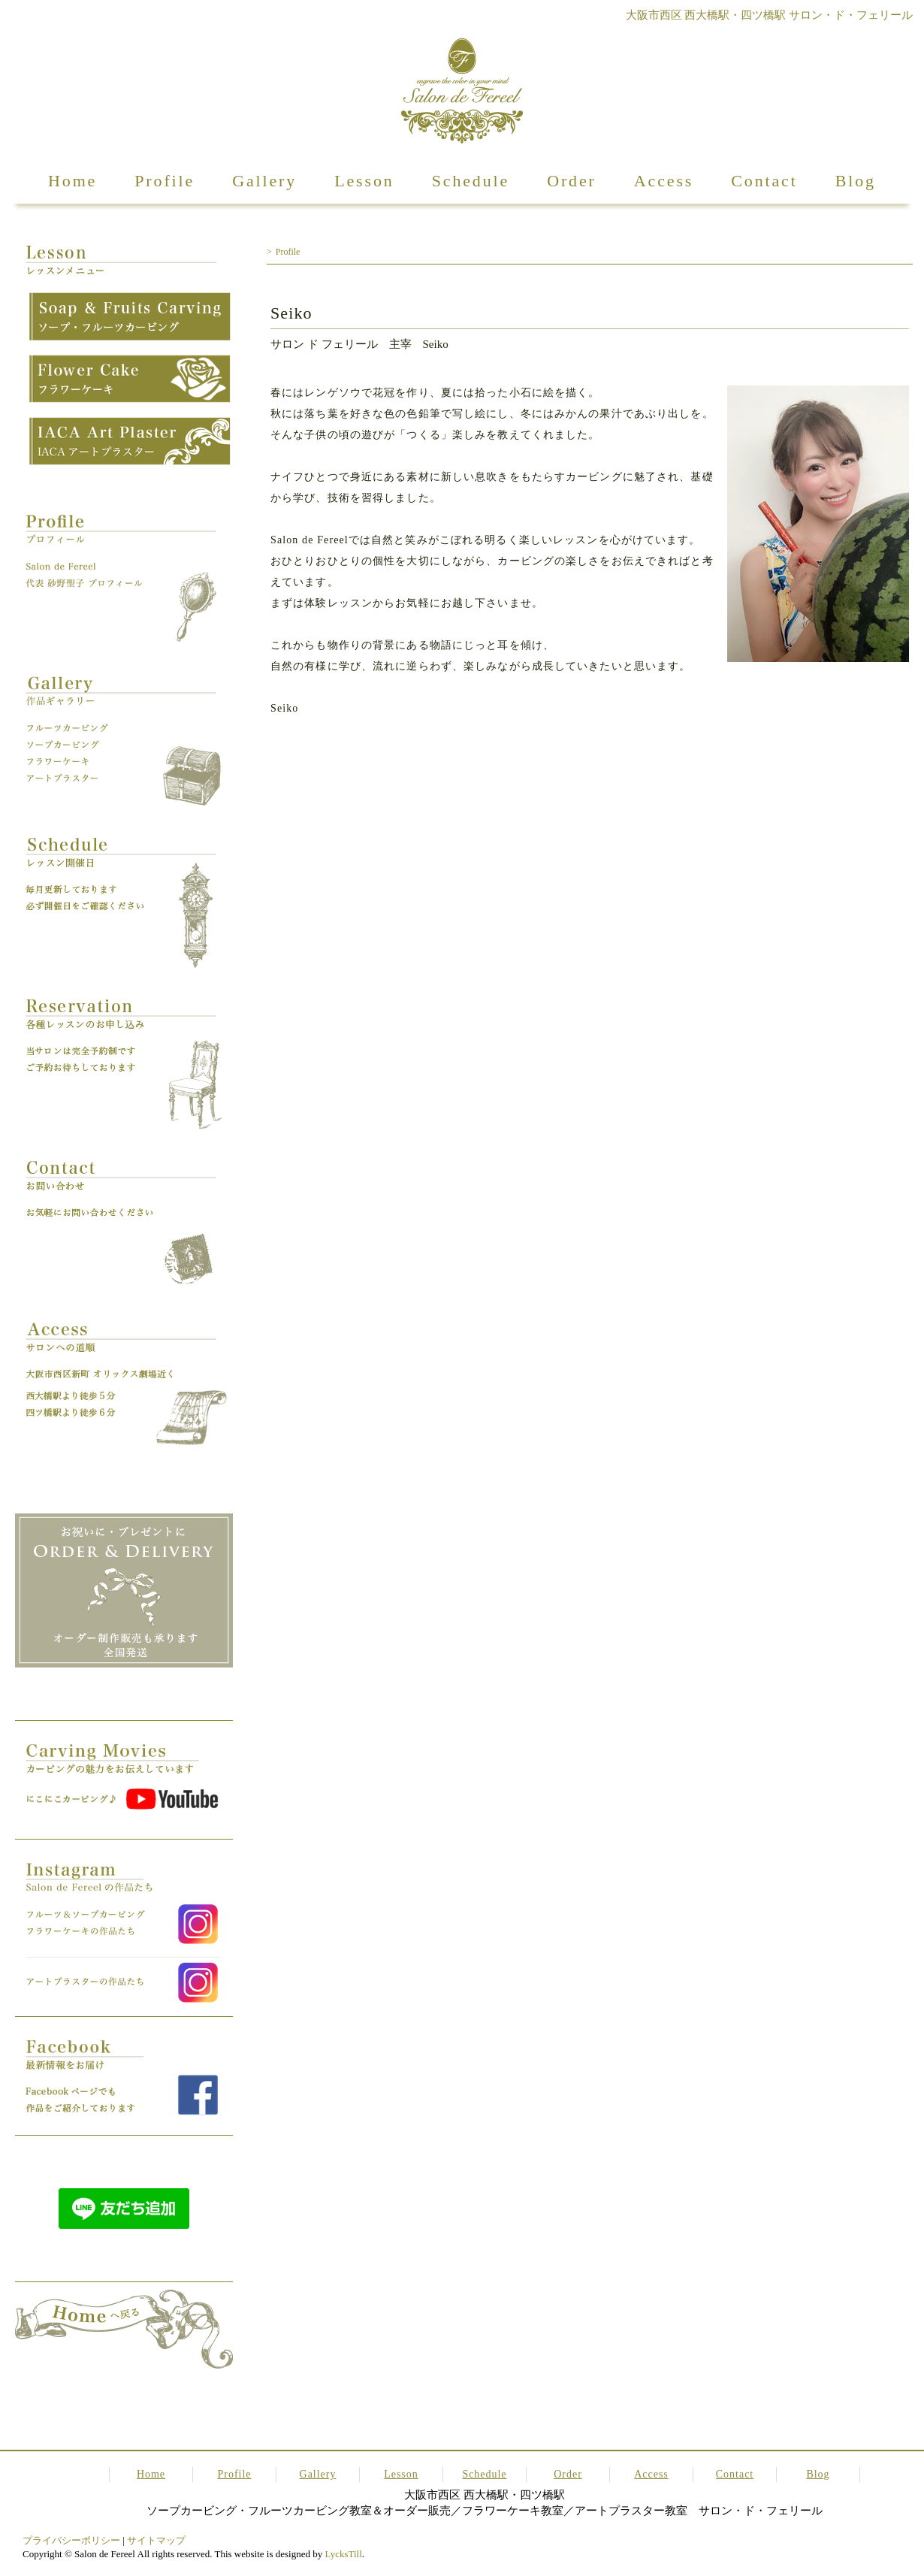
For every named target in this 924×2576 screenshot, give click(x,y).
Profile (164, 180)
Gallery (264, 180)
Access (663, 180)
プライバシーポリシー (71, 2540)
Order (571, 180)
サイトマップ (156, 2540)
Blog (855, 180)
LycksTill (343, 2553)
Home (72, 180)
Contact (764, 180)
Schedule (471, 180)
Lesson (364, 180)
